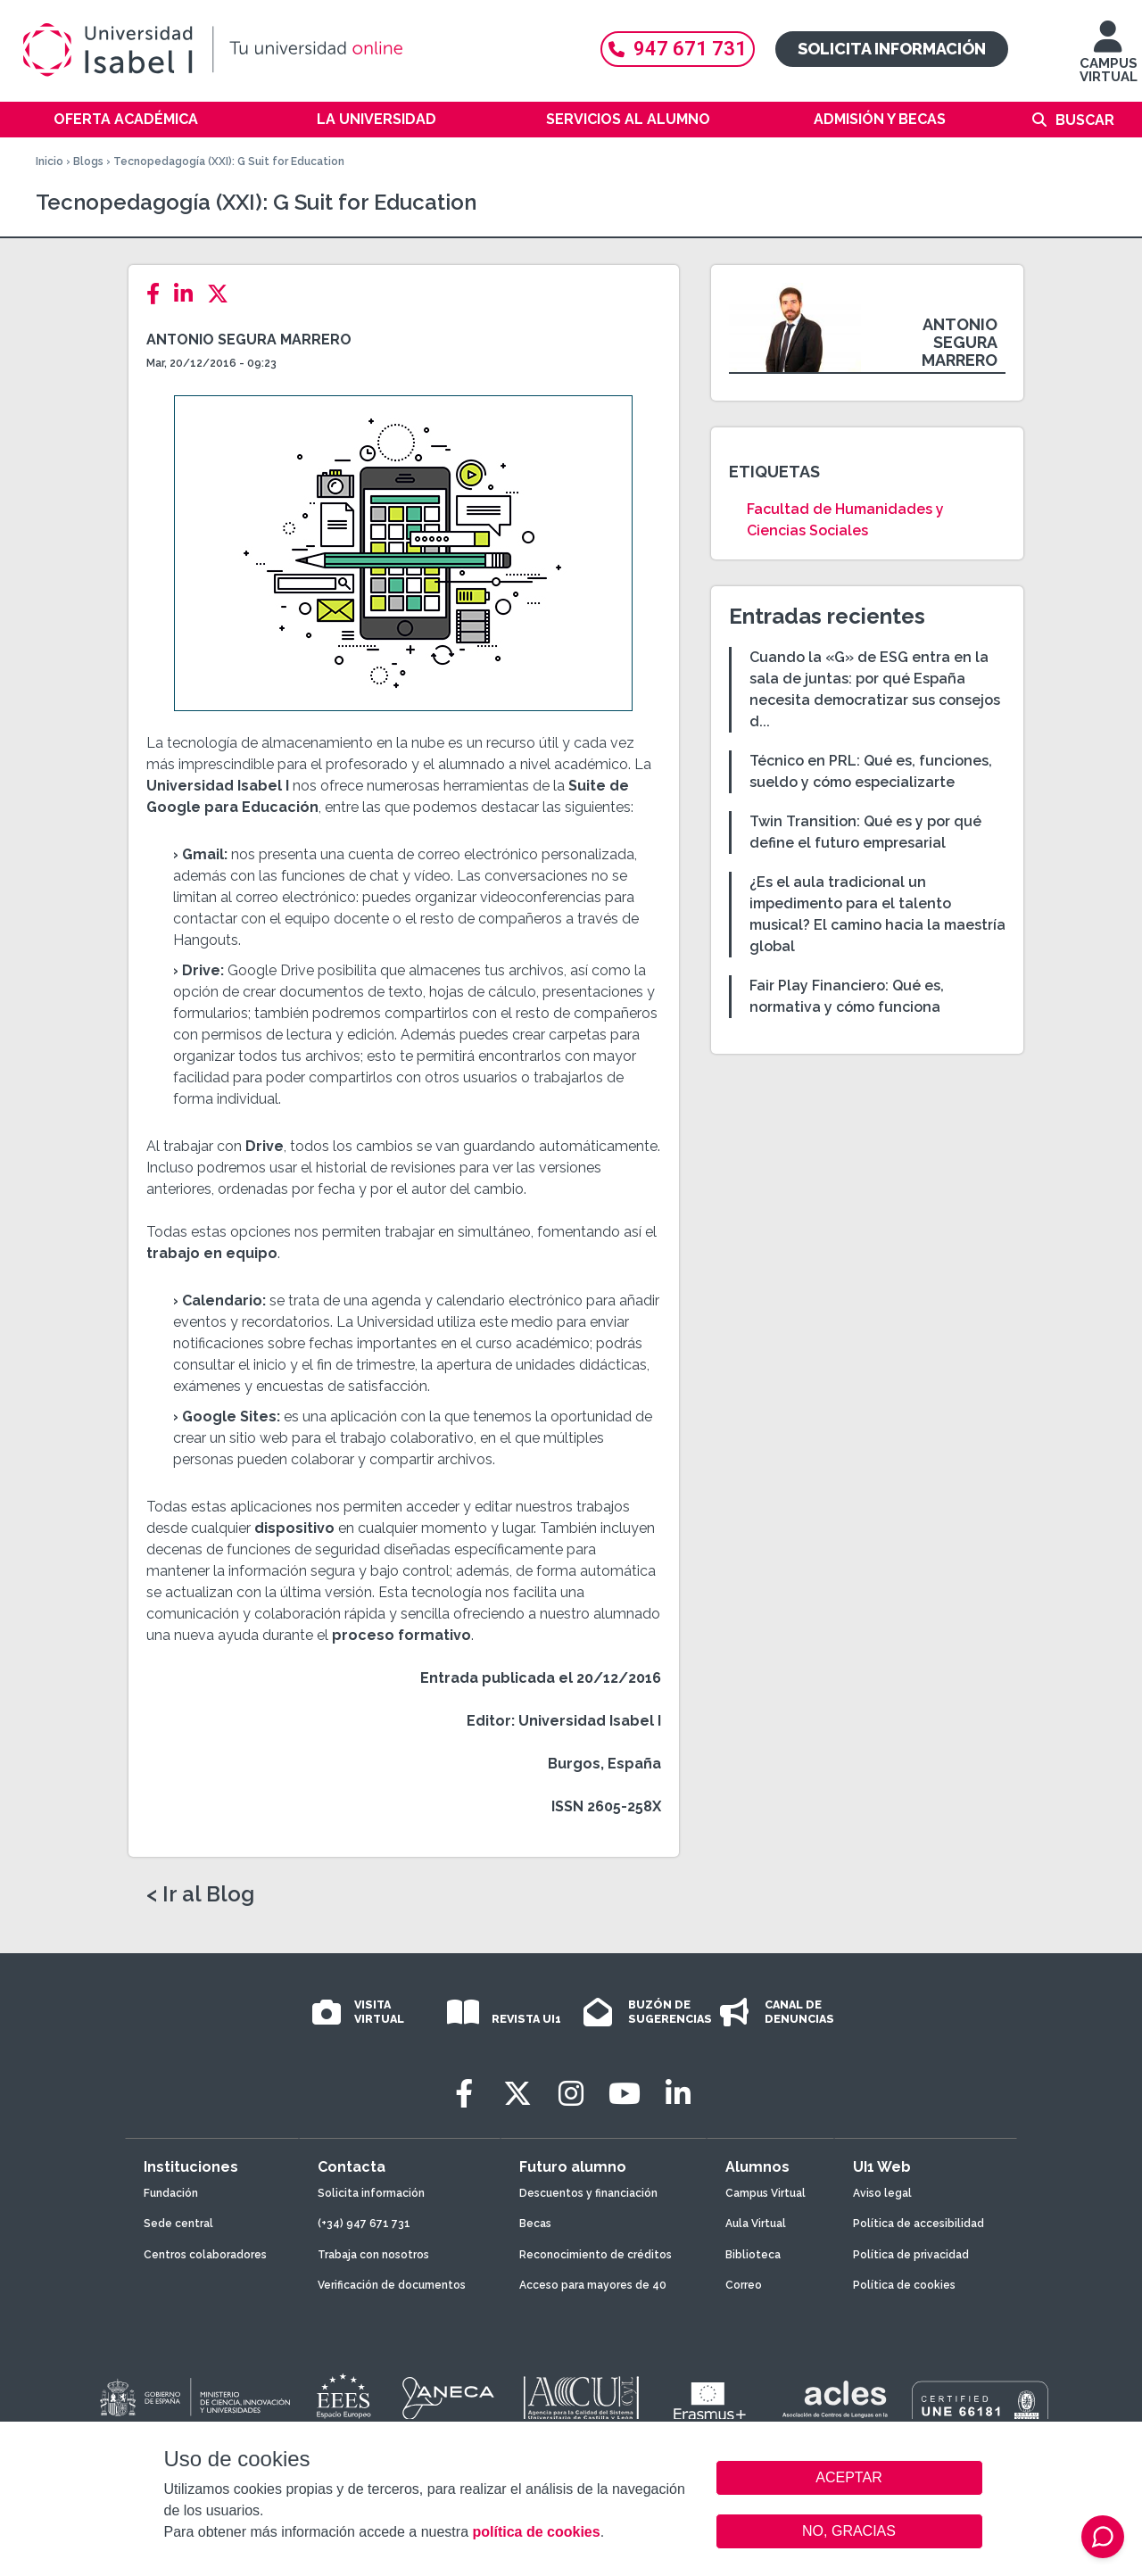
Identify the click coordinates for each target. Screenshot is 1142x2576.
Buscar (1084, 120)
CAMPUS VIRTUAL (1109, 60)
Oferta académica (126, 119)
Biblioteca (753, 2255)
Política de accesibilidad (918, 2223)
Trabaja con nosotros (373, 2255)
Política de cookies (904, 2285)
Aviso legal (882, 2193)
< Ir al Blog (200, 1894)
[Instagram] (571, 2093)
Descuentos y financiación (588, 2193)
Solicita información (892, 48)
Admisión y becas (880, 119)
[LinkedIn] (188, 294)
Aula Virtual (755, 2223)
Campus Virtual (765, 2193)
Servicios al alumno (628, 119)
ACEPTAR (849, 2478)
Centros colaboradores (205, 2255)
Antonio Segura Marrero (249, 339)
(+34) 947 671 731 (364, 2223)
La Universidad (376, 119)
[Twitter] (223, 294)
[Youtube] (624, 2093)
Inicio (49, 161)
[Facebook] (158, 294)
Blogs (88, 161)
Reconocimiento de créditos (595, 2255)
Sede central (178, 2223)
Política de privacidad (911, 2255)
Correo (743, 2285)
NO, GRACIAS (849, 2531)
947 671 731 (677, 48)
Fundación (171, 2193)
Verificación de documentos (392, 2285)
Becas (535, 2223)
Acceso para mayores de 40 (592, 2285)
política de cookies (536, 2531)
